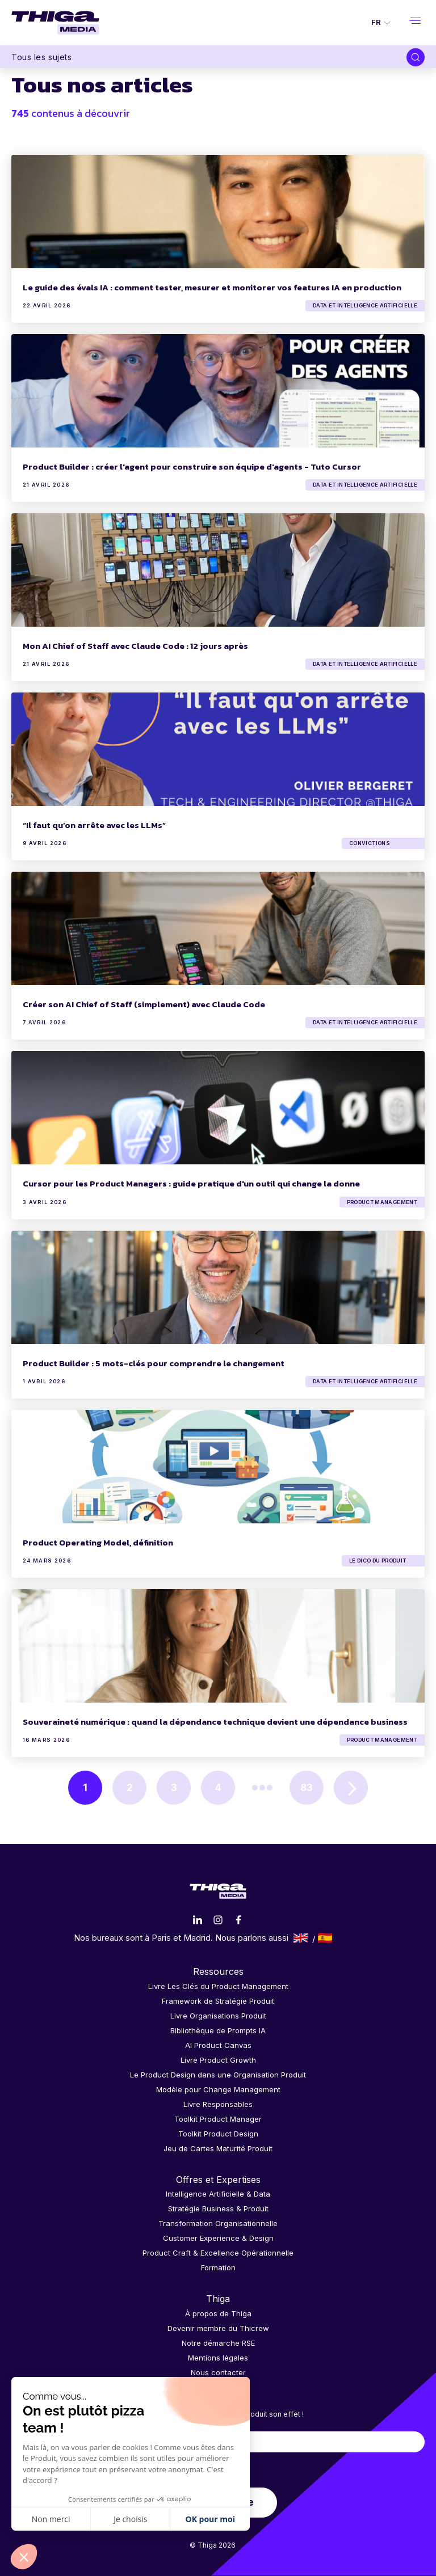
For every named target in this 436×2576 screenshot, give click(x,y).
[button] (23, 2556)
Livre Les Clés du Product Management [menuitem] (218, 1986)
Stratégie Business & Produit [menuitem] (218, 2208)
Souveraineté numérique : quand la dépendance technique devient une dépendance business (215, 1721)
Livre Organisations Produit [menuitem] (218, 2015)
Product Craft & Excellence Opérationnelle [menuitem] (218, 2252)
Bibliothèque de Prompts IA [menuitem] (218, 2030)
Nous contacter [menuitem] (218, 2372)
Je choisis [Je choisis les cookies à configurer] (130, 2519)
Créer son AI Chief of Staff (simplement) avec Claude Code (144, 1004)
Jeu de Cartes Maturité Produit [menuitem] (218, 2148)
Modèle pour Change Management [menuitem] (218, 2089)
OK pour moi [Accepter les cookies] (210, 2519)
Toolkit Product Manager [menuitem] (218, 2118)
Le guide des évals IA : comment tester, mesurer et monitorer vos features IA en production (212, 287)
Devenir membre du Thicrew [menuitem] (218, 2328)
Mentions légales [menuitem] (218, 2357)
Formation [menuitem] (218, 2267)
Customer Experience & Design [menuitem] (218, 2238)
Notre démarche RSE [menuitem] (218, 2342)
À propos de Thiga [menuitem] (218, 2313)
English (301, 1938)
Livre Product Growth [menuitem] (218, 2059)
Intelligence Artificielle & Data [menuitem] (218, 2193)
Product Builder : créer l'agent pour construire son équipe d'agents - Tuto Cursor (192, 466)
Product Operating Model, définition (98, 1542)
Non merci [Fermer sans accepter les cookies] (51, 2519)
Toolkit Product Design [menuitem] (218, 2133)
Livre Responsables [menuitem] (218, 2104)
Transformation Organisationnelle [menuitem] (218, 2223)
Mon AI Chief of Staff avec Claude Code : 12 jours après (135, 645)
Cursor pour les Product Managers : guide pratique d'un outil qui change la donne (191, 1183)
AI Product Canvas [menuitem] (218, 2045)
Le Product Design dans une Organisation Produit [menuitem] (218, 2074)
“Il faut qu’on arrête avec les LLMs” (94, 824)
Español (325, 1938)
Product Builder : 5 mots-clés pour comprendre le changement (153, 1363)
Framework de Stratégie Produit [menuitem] (218, 2000)
